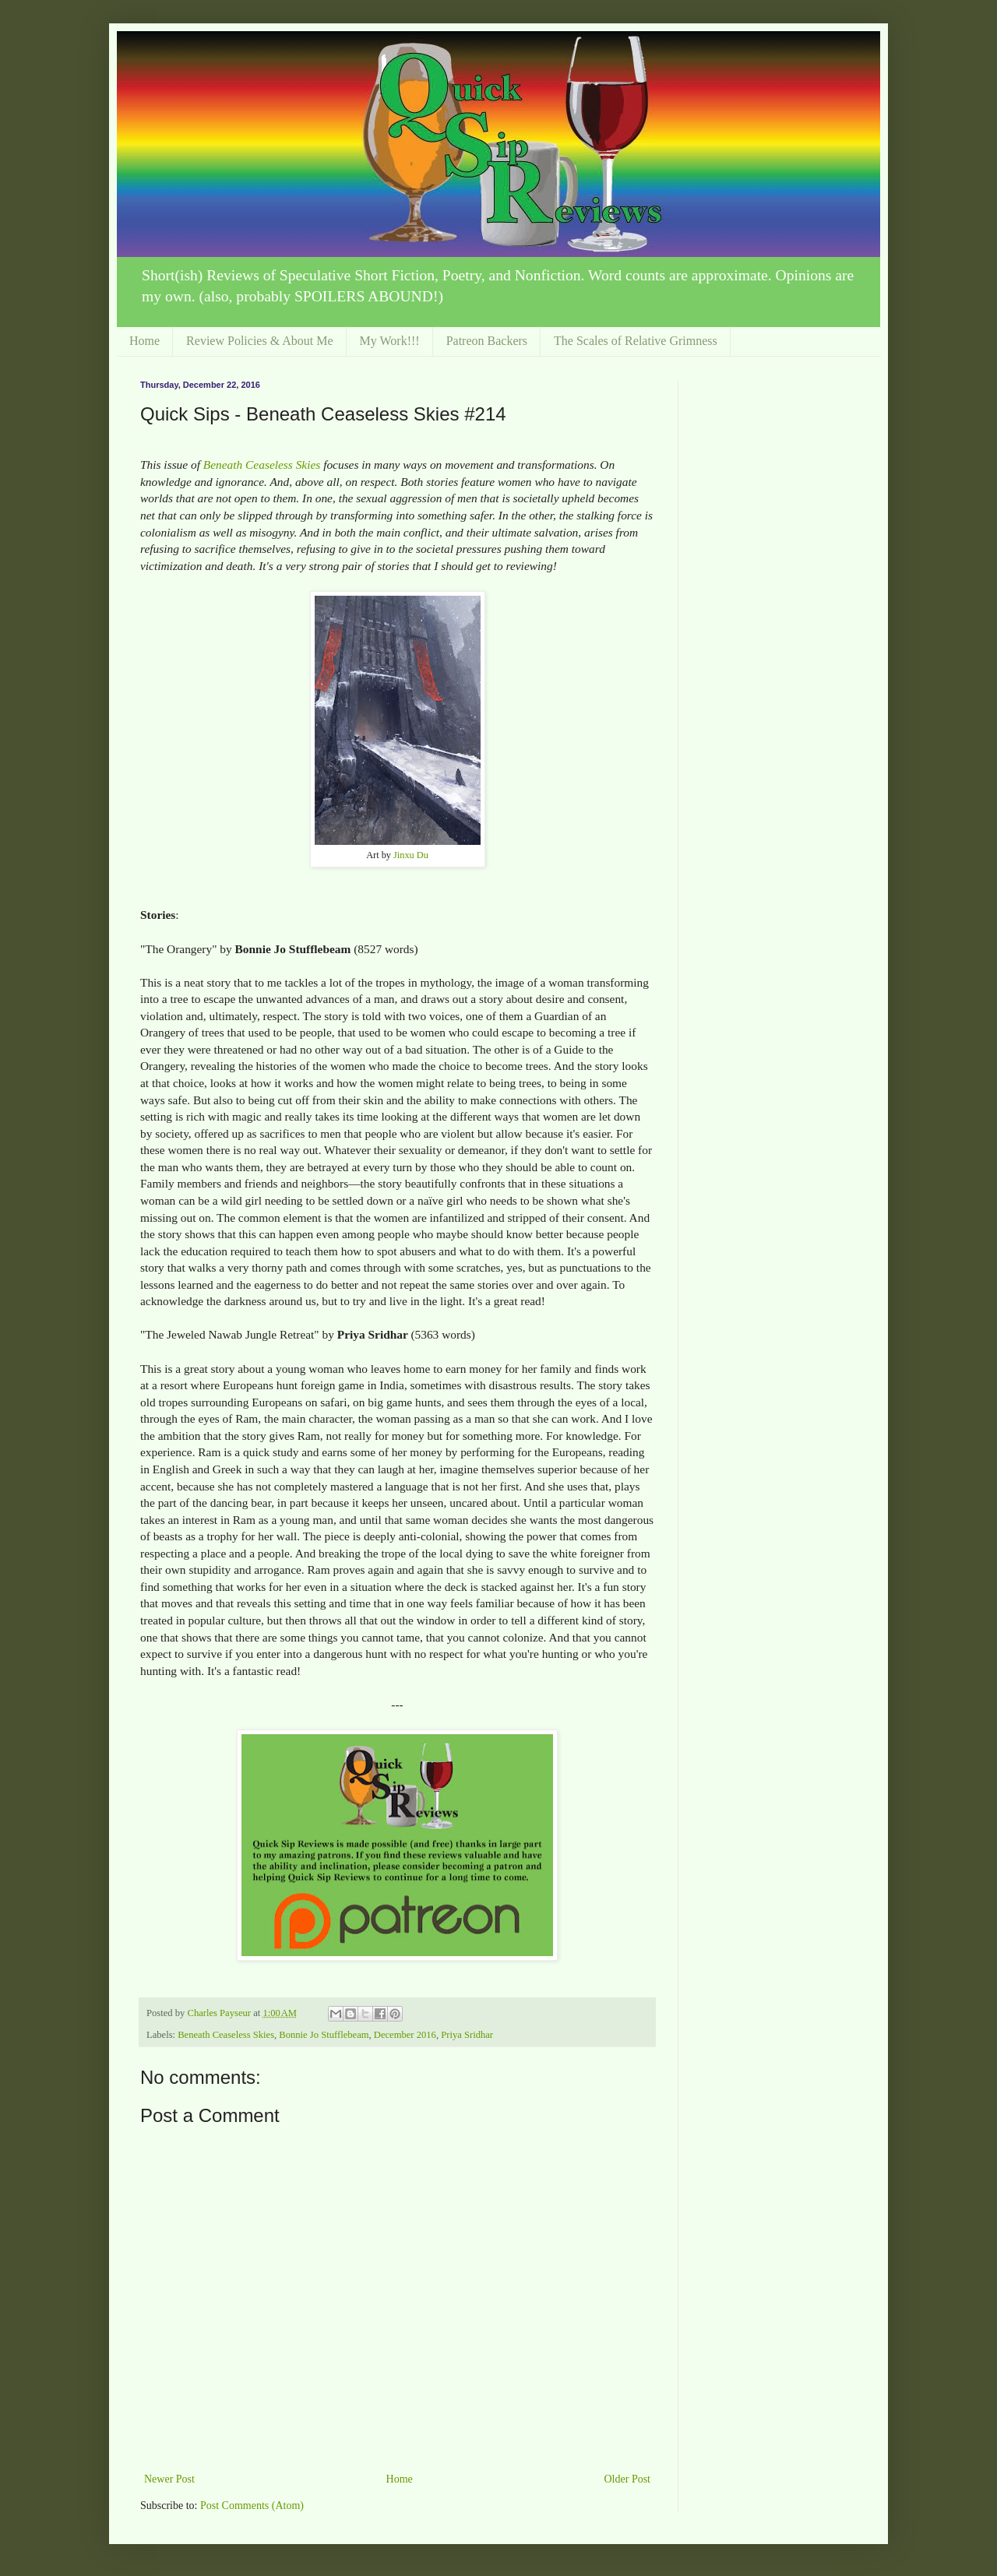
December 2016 (405, 2034)
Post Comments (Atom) (252, 2505)
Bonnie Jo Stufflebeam (323, 2034)
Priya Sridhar (467, 2034)
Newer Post (169, 2479)
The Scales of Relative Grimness (635, 340)
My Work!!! (390, 340)
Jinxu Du (410, 855)
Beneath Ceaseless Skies (261, 464)
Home (144, 340)
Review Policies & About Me (259, 340)
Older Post (627, 2479)
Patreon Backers (486, 340)
